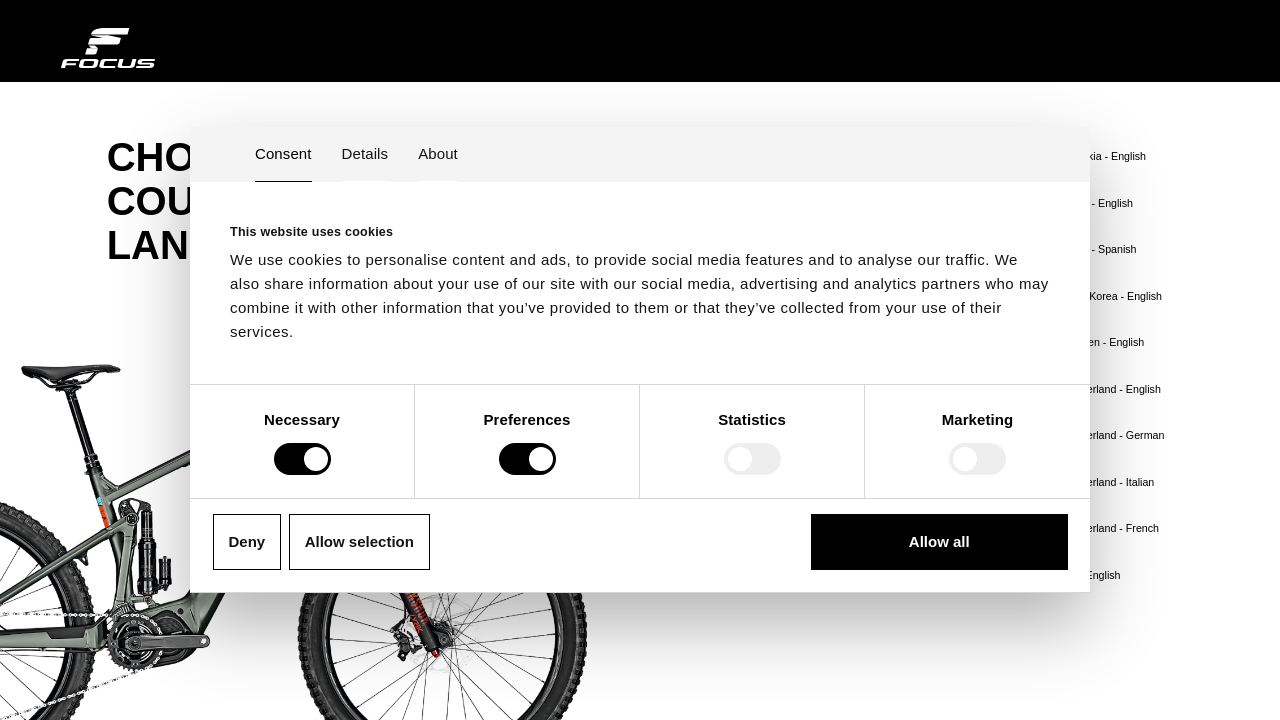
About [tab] (438, 153)
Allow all (939, 541)
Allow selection (359, 541)
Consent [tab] (283, 153)
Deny (247, 541)
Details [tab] (365, 153)
